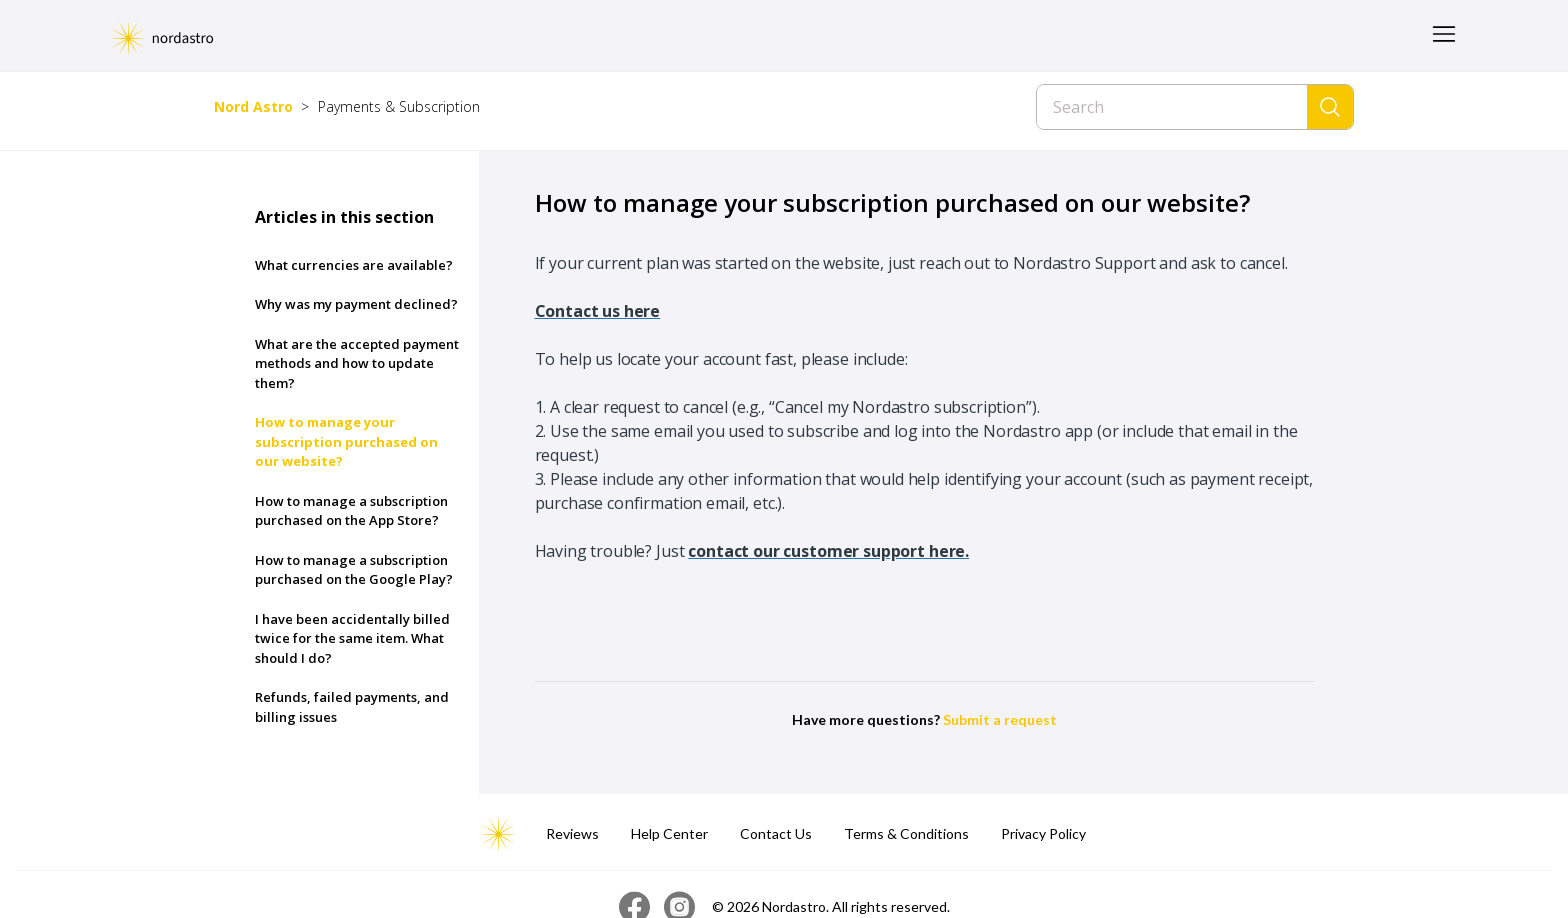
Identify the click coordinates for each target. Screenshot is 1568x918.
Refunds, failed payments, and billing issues (352, 707)
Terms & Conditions (906, 833)
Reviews (572, 833)
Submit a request (1000, 719)
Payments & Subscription (399, 106)
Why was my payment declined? (356, 304)
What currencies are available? (354, 265)
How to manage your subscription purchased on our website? (346, 441)
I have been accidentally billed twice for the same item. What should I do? (352, 638)
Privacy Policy (1043, 833)
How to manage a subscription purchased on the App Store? (351, 511)
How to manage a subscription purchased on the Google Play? (354, 570)
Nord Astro (253, 106)
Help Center (669, 833)
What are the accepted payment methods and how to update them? (357, 363)
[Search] (1172, 107)
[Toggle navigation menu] (1444, 35)
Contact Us (776, 833)
